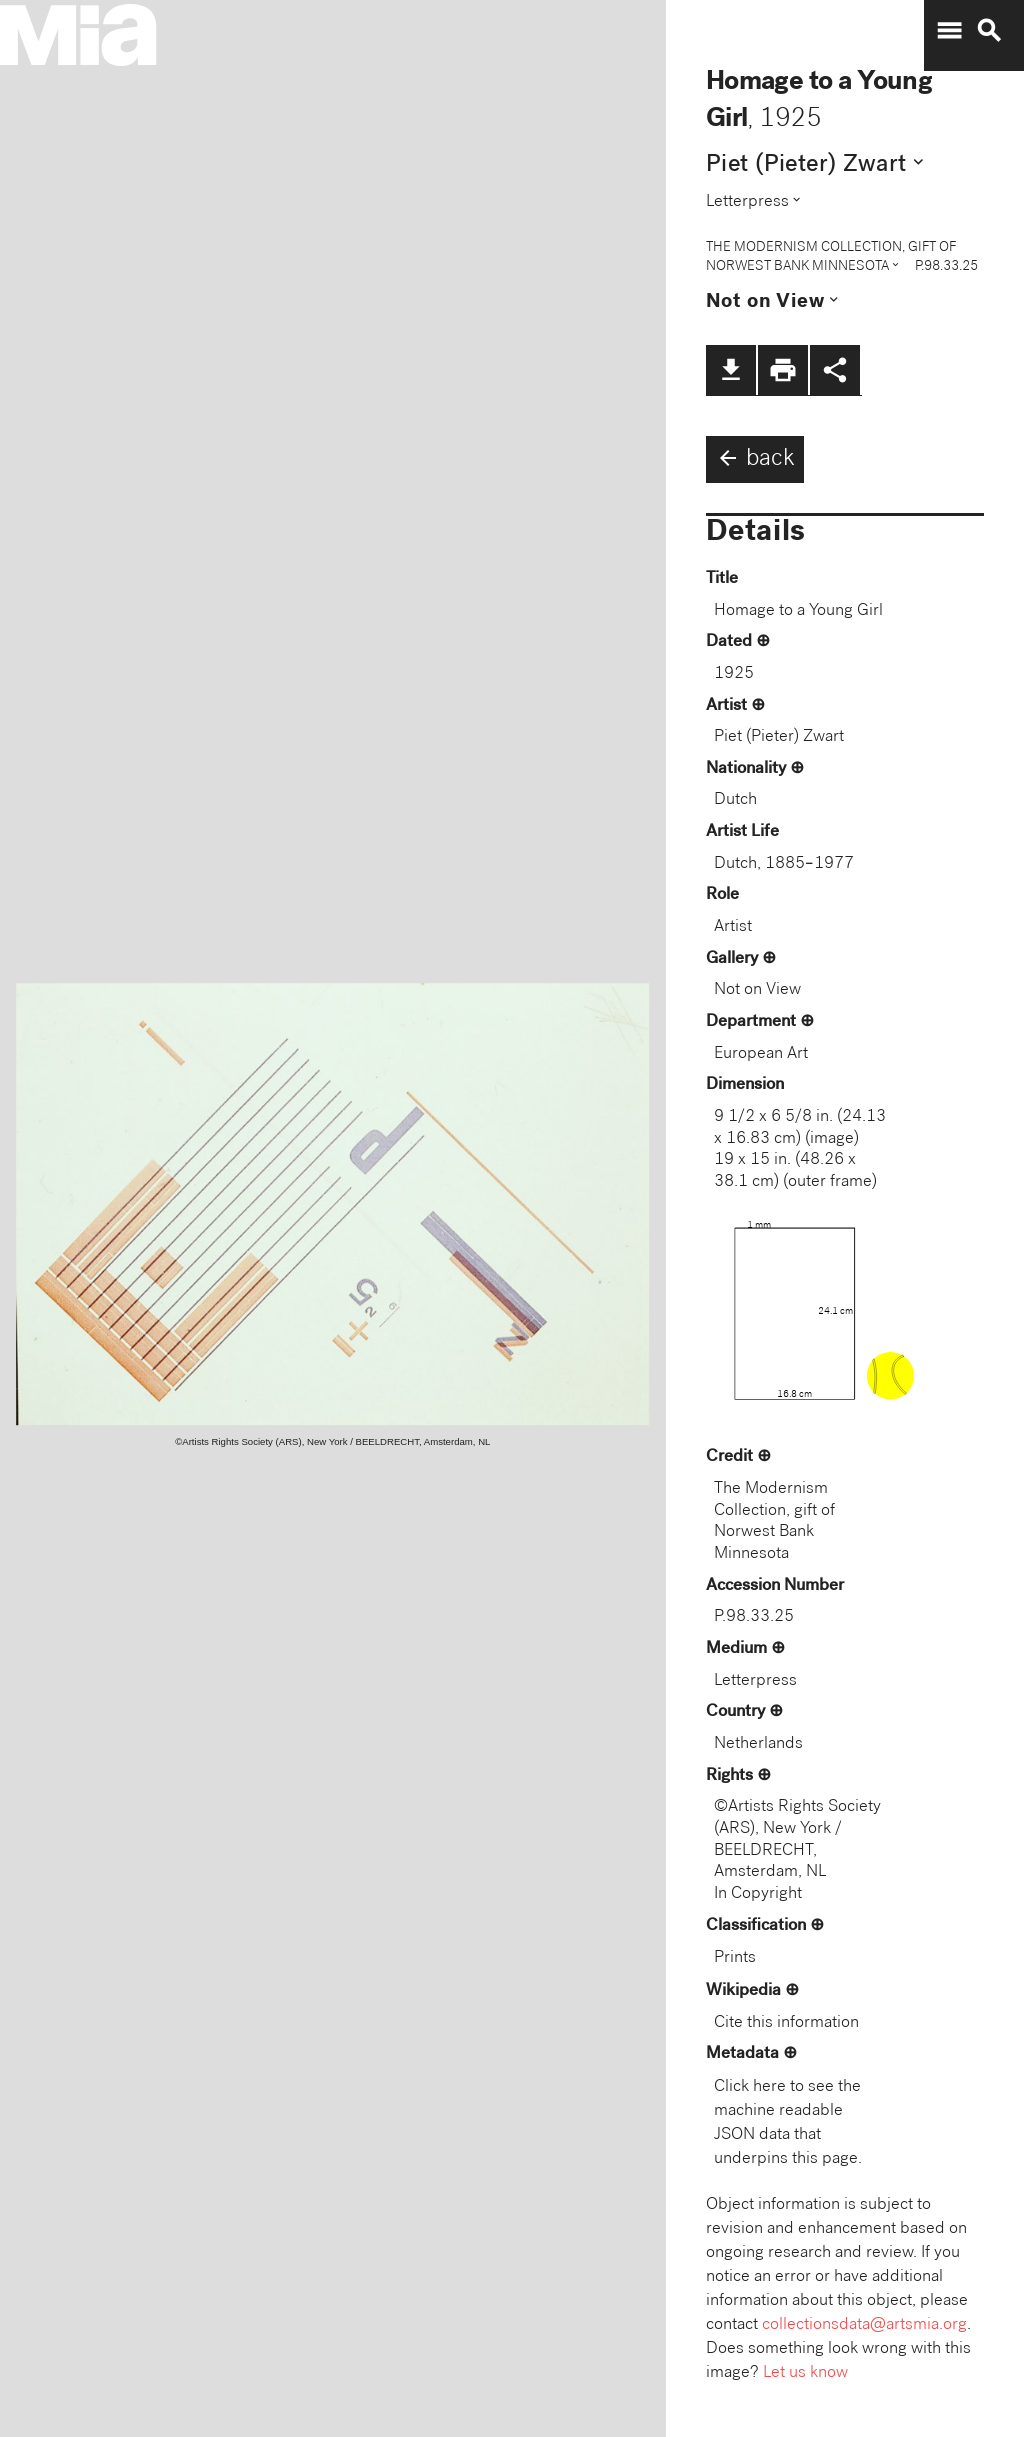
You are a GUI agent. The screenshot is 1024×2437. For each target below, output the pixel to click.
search (989, 31)
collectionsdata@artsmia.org (864, 2325)
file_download (731, 370)
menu (949, 31)
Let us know (805, 2373)
